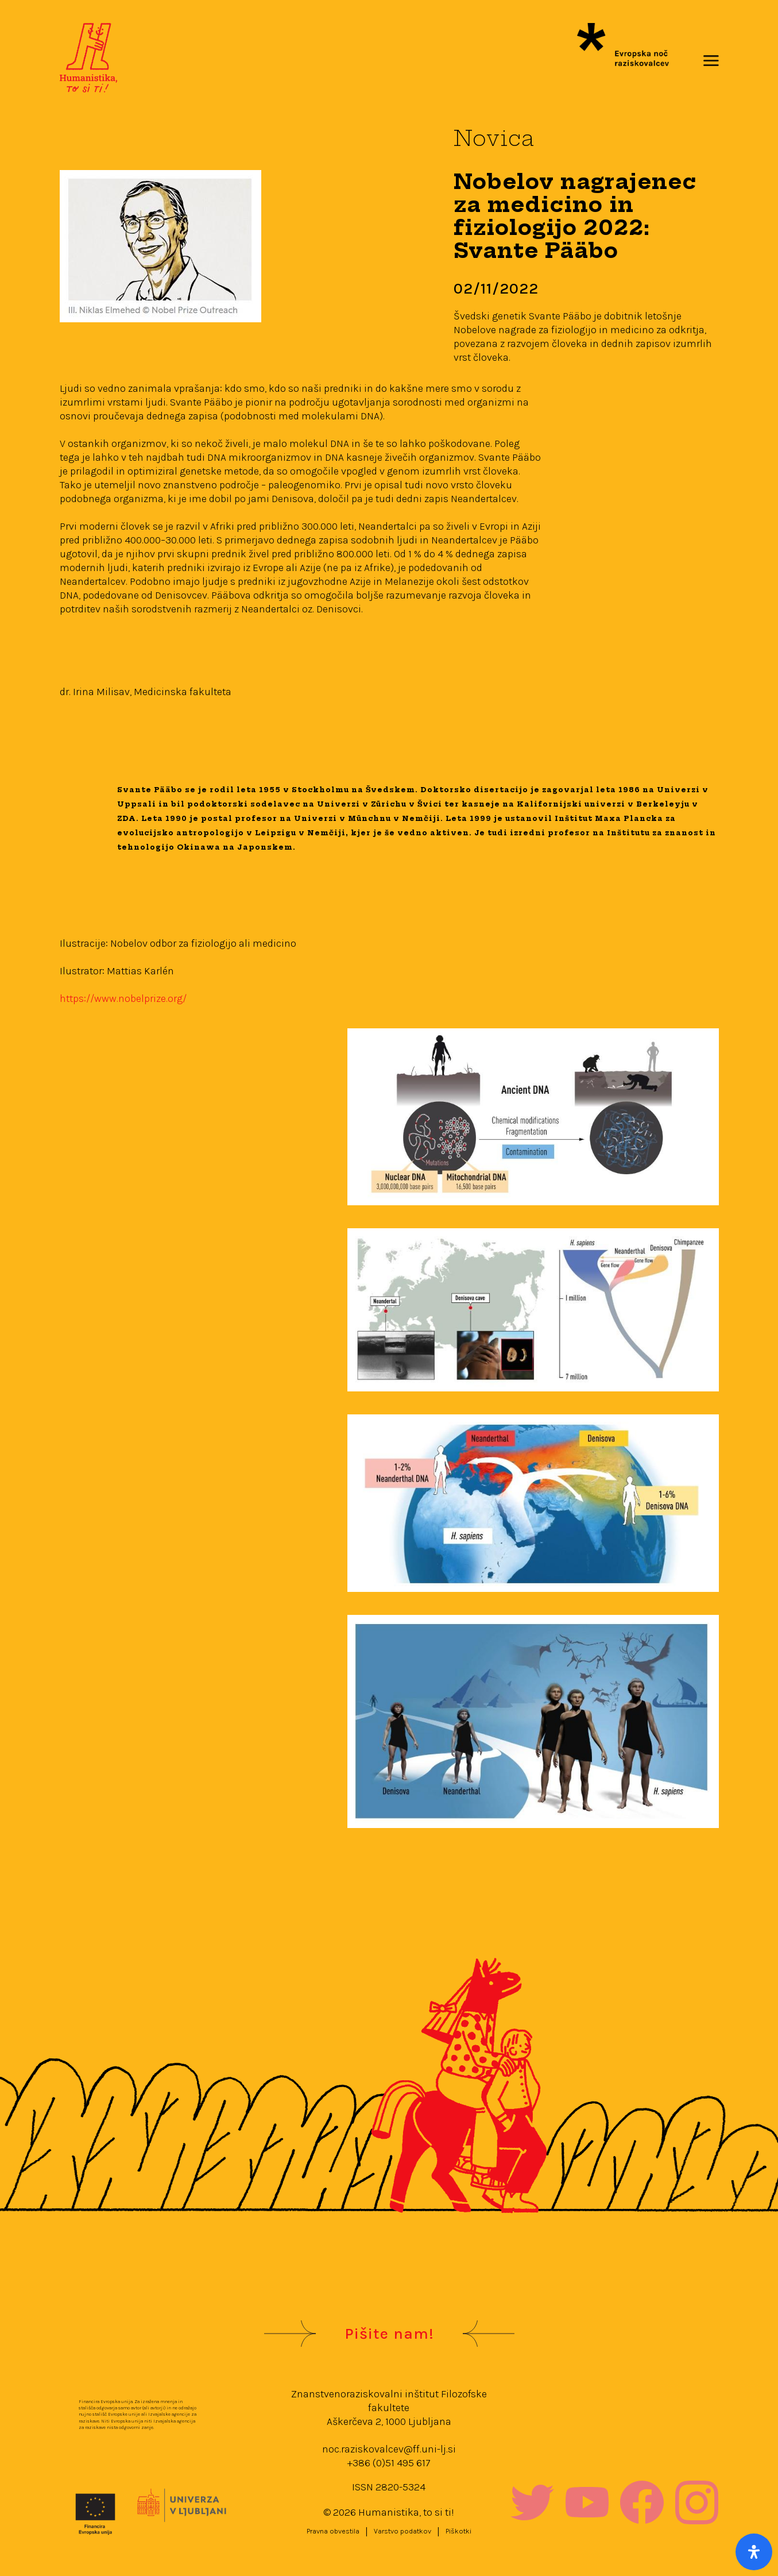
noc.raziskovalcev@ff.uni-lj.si (389, 2449)
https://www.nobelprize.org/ (123, 998)
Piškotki (458, 2531)
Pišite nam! (389, 2333)
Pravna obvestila (333, 2531)
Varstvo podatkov (402, 2531)
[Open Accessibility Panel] (754, 2551)
